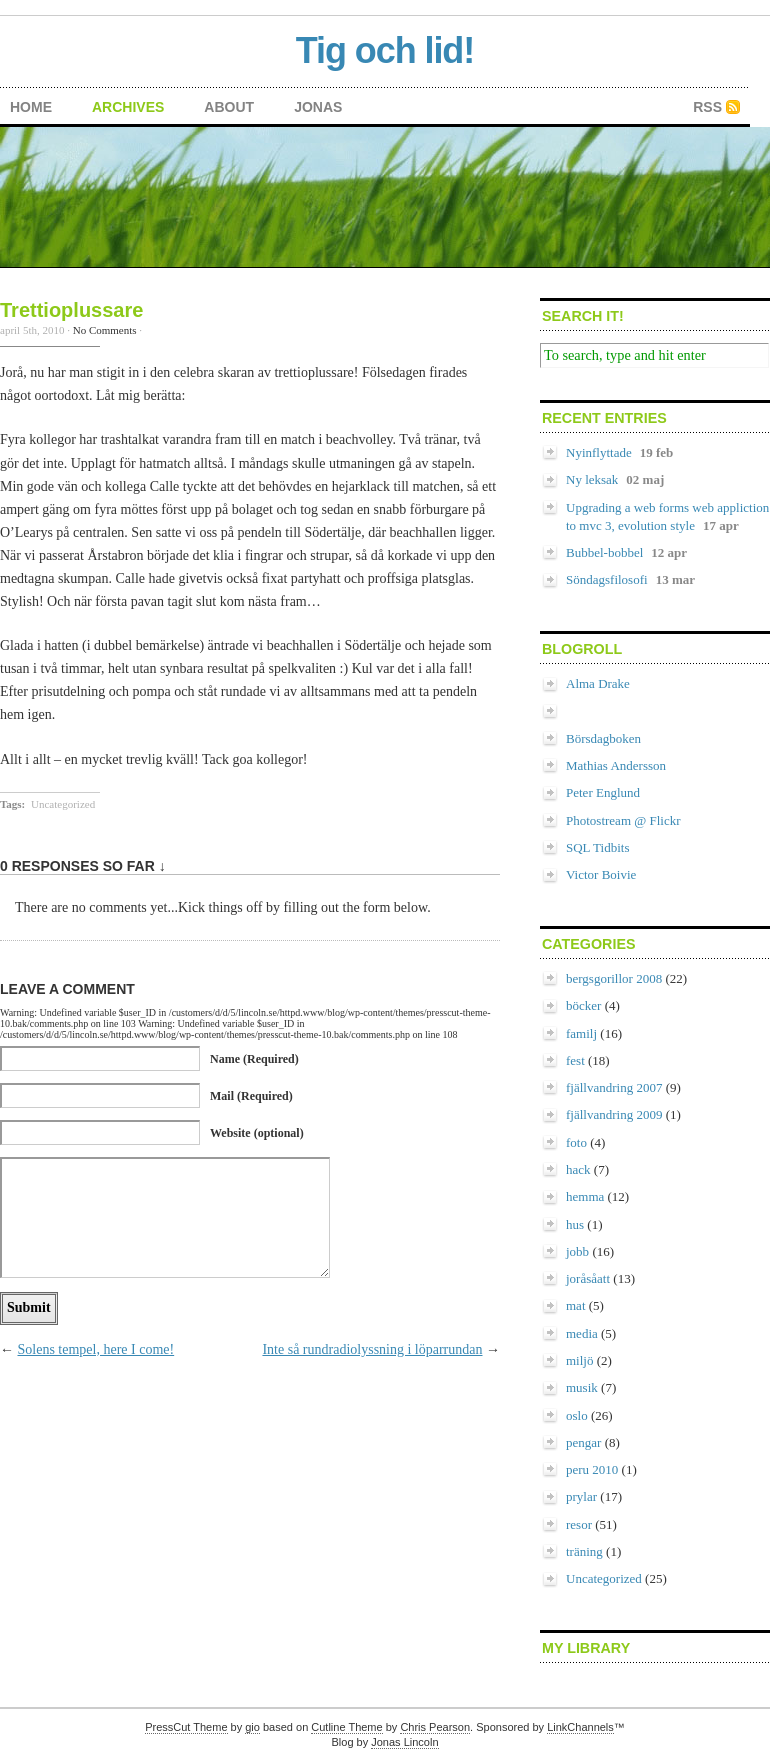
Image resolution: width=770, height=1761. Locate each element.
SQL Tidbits (597, 847)
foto (576, 1142)
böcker (583, 1005)
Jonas (318, 107)
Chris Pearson (435, 1727)
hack (578, 1169)
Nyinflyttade (599, 452)
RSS (707, 107)
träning (584, 1551)
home (31, 107)
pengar (583, 1442)
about (229, 107)
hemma (585, 1196)
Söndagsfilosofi (607, 579)
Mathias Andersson (616, 765)
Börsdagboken (603, 738)
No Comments (105, 330)
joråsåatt (588, 1278)
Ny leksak (592, 479)
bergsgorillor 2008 (614, 978)
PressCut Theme (186, 1727)
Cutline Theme (346, 1727)
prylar (581, 1496)
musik (582, 1387)
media (582, 1333)
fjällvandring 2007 (614, 1087)
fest (575, 1060)
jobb (577, 1251)
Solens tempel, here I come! (96, 1349)
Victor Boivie (601, 874)
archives (128, 107)
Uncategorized (63, 804)
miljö (579, 1360)
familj (581, 1033)
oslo (577, 1415)
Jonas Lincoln (404, 1742)
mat (576, 1305)
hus (575, 1224)
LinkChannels (580, 1727)
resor (579, 1524)
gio (252, 1727)
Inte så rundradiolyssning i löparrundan (372, 1349)
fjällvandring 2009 (614, 1114)
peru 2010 (592, 1469)
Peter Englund (603, 792)
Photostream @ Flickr (623, 820)
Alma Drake (598, 683)
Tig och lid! (385, 50)
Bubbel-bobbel (604, 552)
